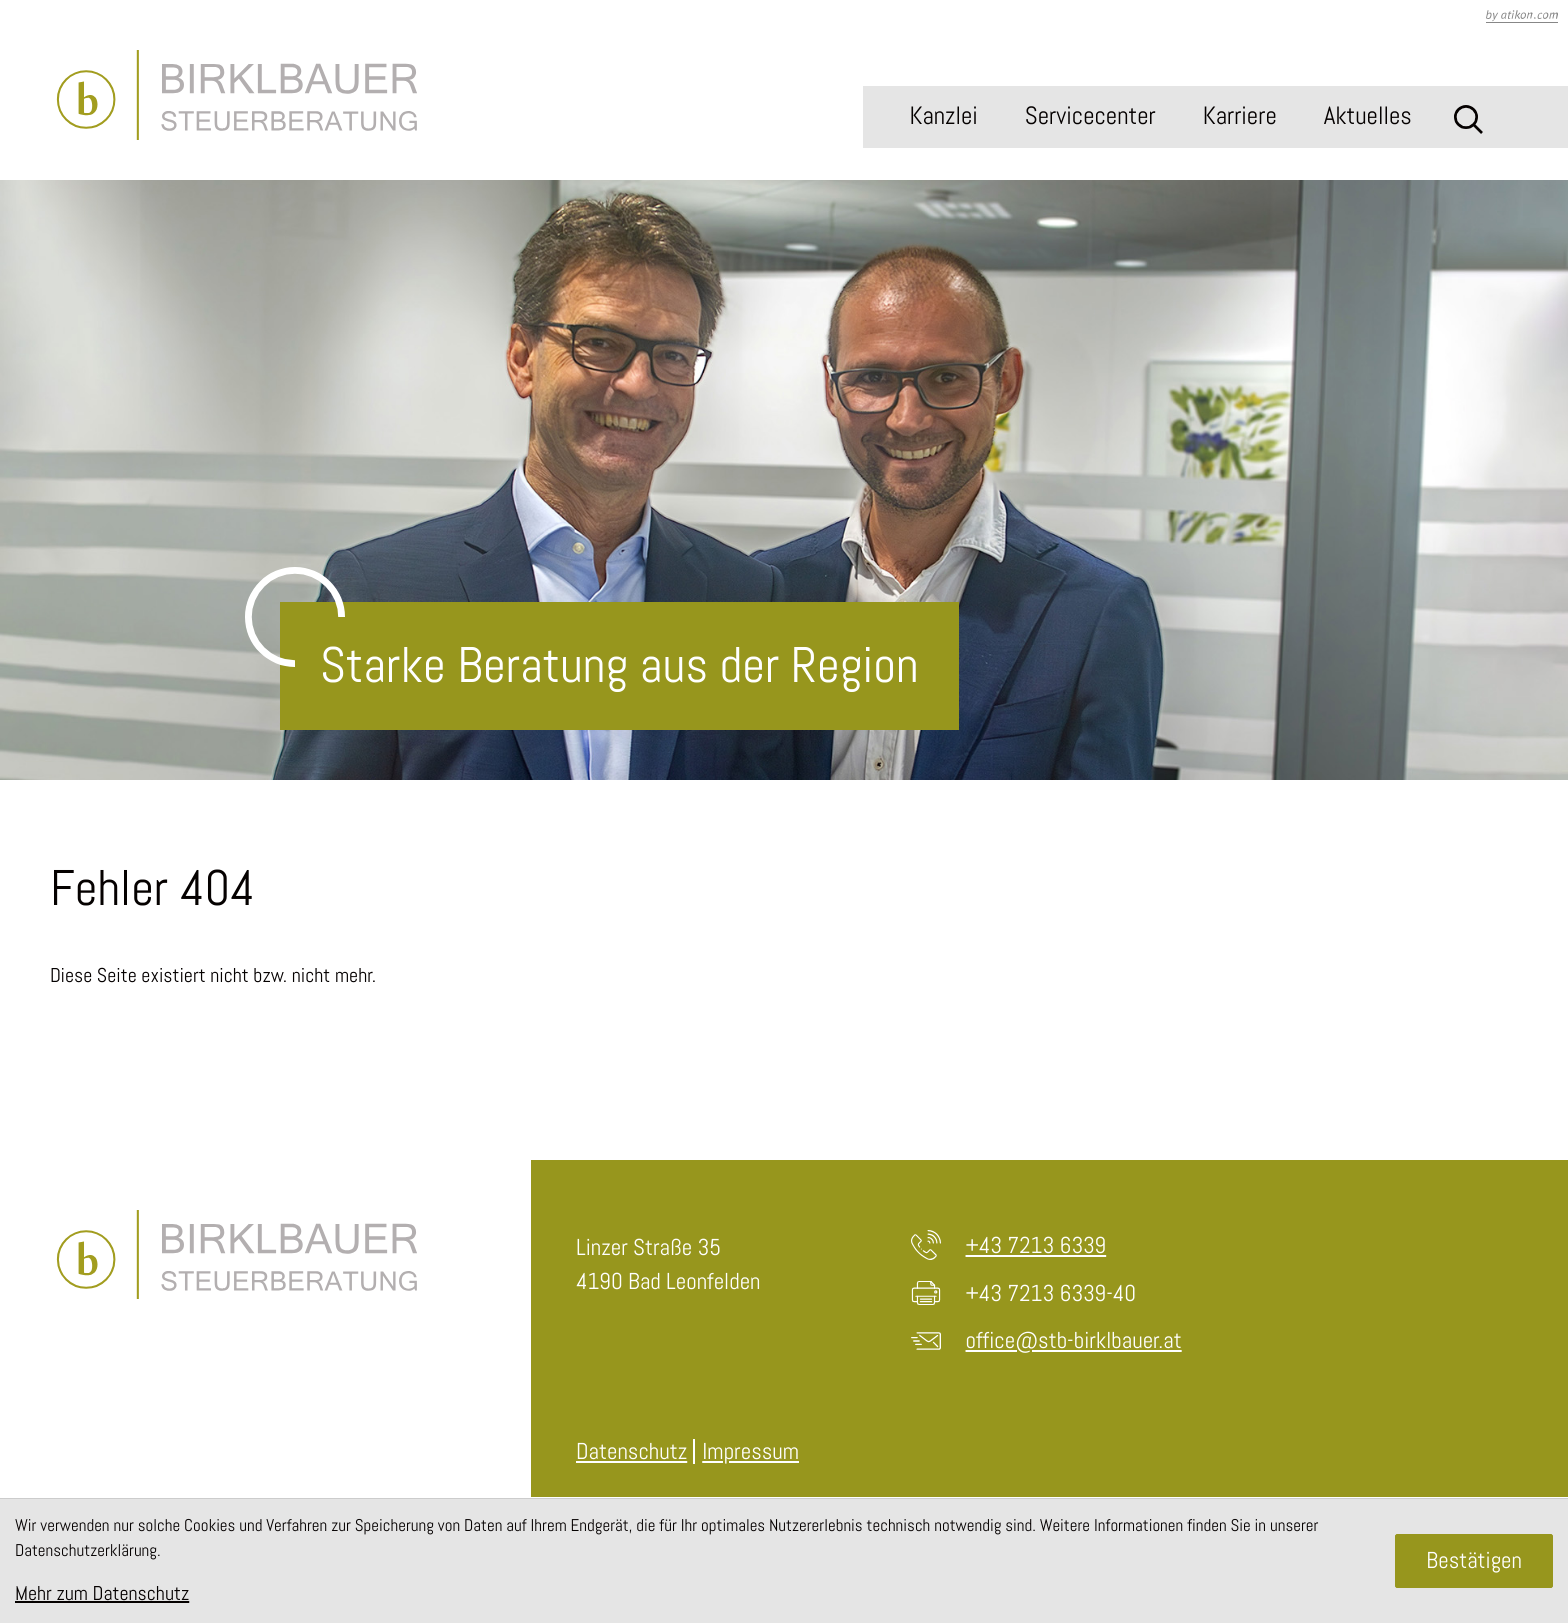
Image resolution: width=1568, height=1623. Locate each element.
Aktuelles (1368, 116)
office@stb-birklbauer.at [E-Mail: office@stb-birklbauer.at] (1074, 1340)
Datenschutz (631, 1451)
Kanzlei (943, 116)
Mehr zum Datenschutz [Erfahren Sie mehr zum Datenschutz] (102, 1593)
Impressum (750, 1451)
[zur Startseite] (236, 95)
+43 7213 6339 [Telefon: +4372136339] (1036, 1245)
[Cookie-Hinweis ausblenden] (1474, 1561)
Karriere (1240, 116)
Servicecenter (1090, 116)
